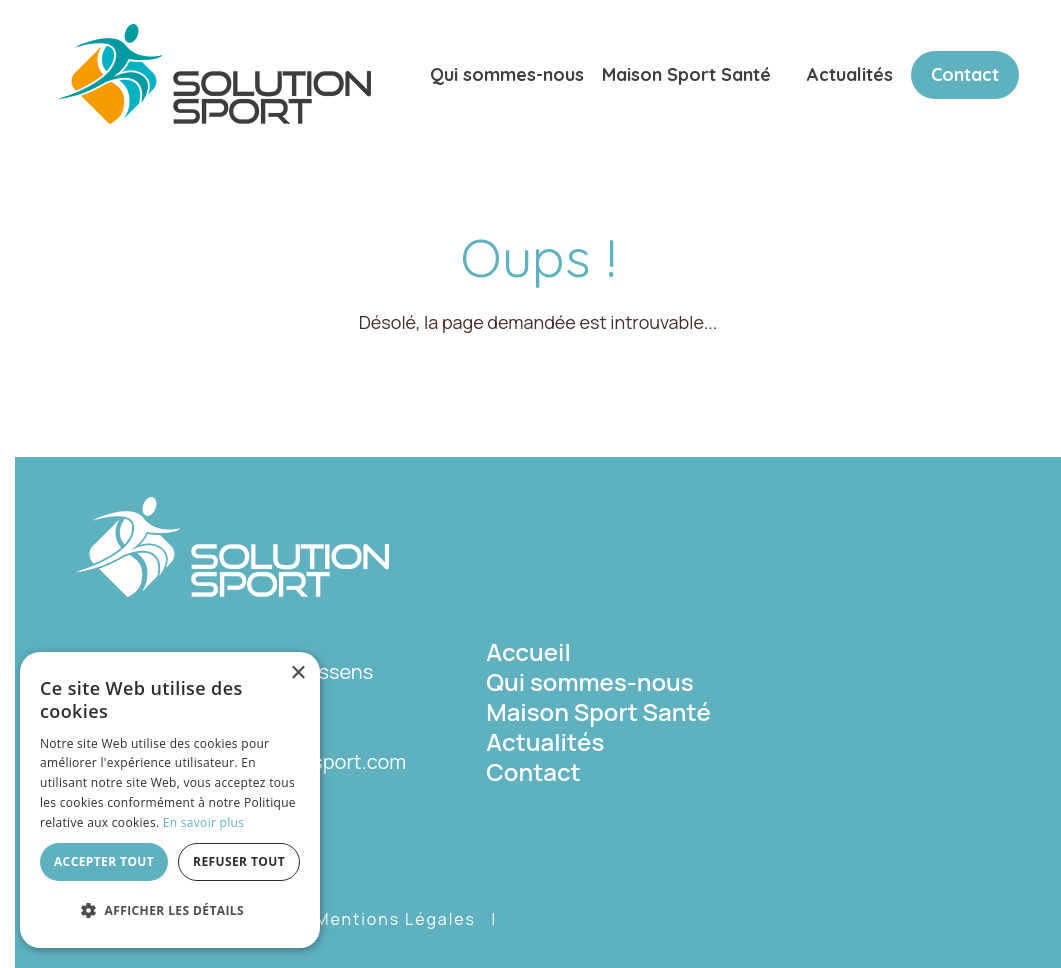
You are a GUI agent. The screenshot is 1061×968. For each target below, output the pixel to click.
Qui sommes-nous (507, 74)
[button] (170, 911)
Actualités (850, 74)
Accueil (528, 651)
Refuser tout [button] (239, 861)
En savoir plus (203, 822)
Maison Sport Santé (686, 74)
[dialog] (170, 800)
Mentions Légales (395, 919)
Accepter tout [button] (104, 861)
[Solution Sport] (214, 71)
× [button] (297, 673)
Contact (965, 74)
